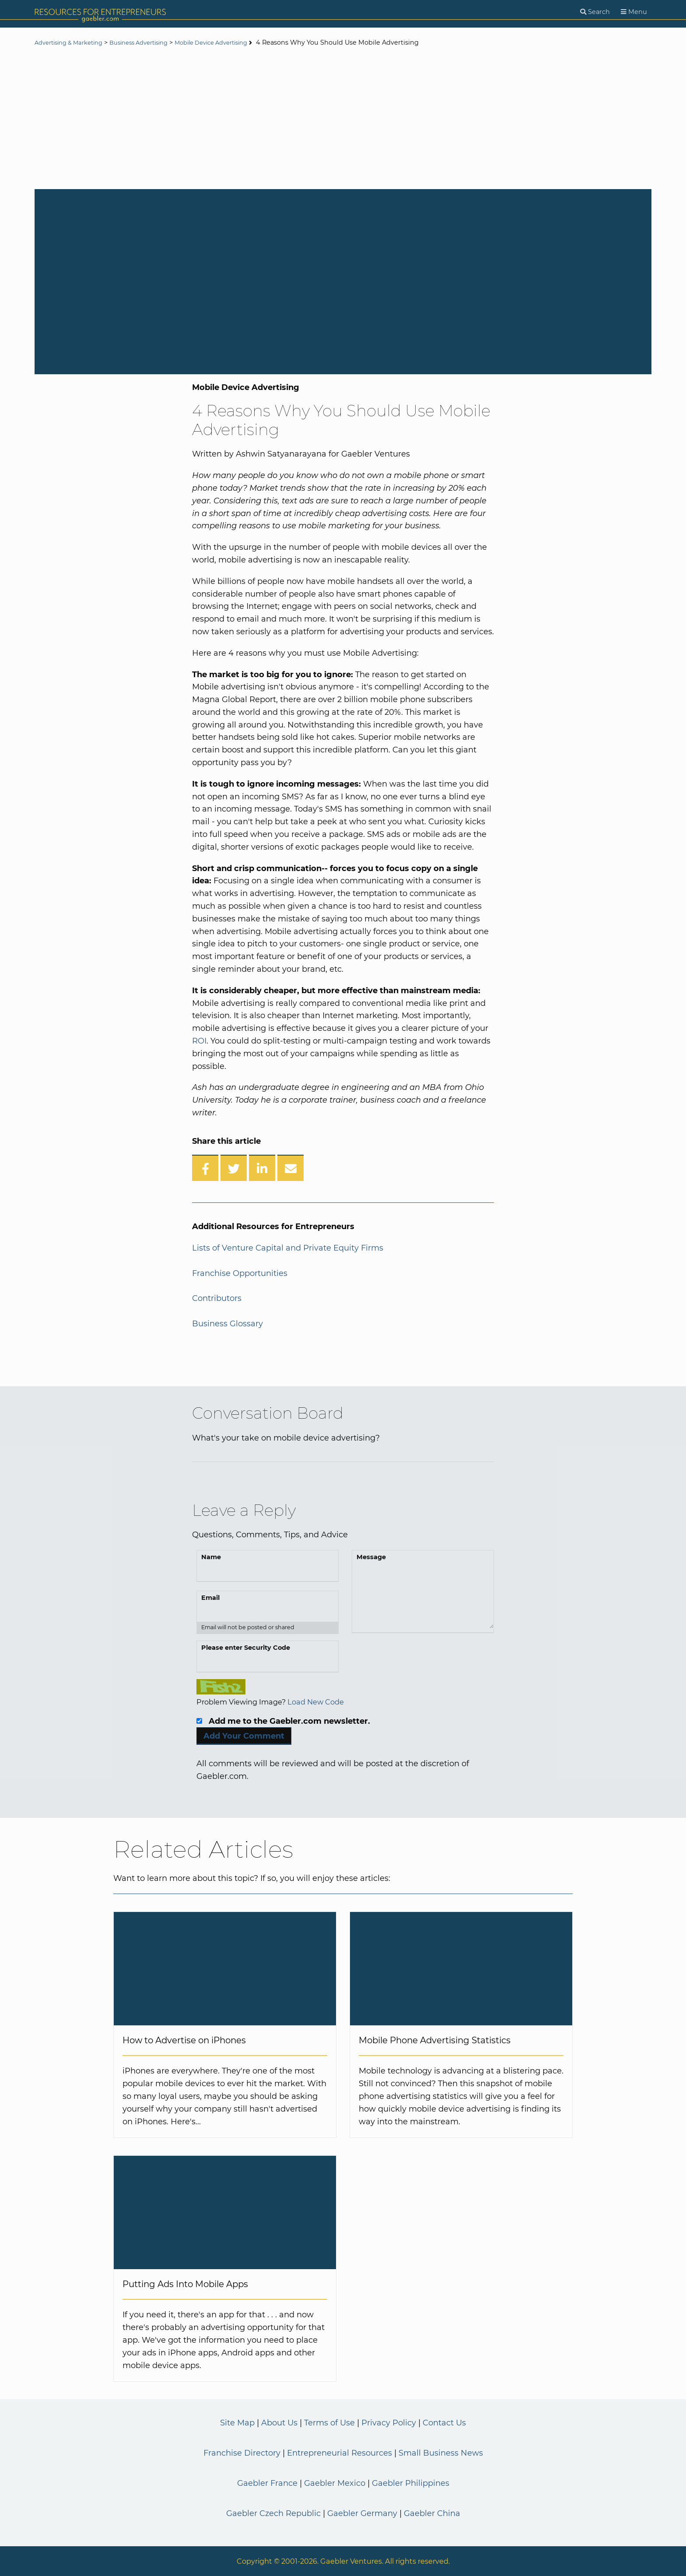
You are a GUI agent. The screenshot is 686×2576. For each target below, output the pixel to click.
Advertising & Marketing (73, 43)
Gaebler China (432, 2513)
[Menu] (633, 12)
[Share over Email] (290, 1168)
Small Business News (441, 2453)
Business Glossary (227, 1323)
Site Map (237, 2423)
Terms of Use (329, 2423)
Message (371, 1557)
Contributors (217, 1298)
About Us (279, 2423)
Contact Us (444, 2423)
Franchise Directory (241, 2453)
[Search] (595, 12)
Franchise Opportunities (239, 1273)
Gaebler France (267, 2483)
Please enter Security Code (245, 1648)
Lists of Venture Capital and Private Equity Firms (287, 1248)
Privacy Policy (388, 2423)
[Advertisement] (343, 119)
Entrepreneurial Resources (339, 2453)
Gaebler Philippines (410, 2483)
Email (210, 1598)
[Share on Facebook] (205, 1168)
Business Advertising (152, 43)
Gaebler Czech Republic (273, 2513)
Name (211, 1557)
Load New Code (315, 1701)
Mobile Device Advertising (235, 43)
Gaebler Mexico (334, 2483)
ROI (199, 1041)
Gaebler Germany (362, 2513)
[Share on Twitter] (233, 1168)
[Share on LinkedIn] (262, 1168)
